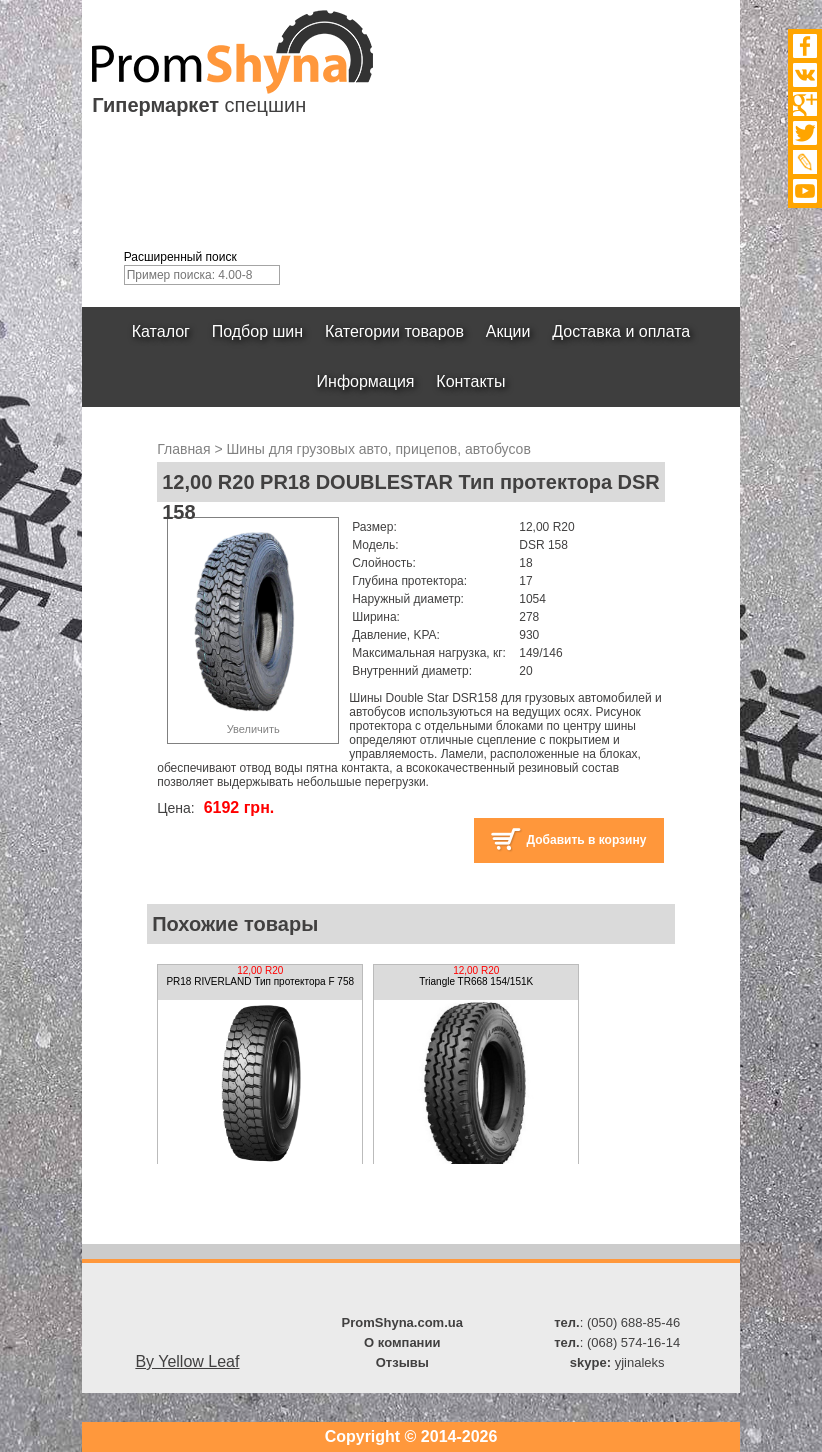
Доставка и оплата (621, 331)
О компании (402, 1342)
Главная (183, 449)
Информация (366, 381)
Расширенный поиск (180, 257)
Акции (508, 331)
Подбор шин (257, 331)
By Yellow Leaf (187, 1361)
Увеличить (253, 729)
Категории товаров (394, 331)
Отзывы (402, 1362)
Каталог (161, 331)
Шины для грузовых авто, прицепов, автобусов (378, 449)
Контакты (470, 381)
